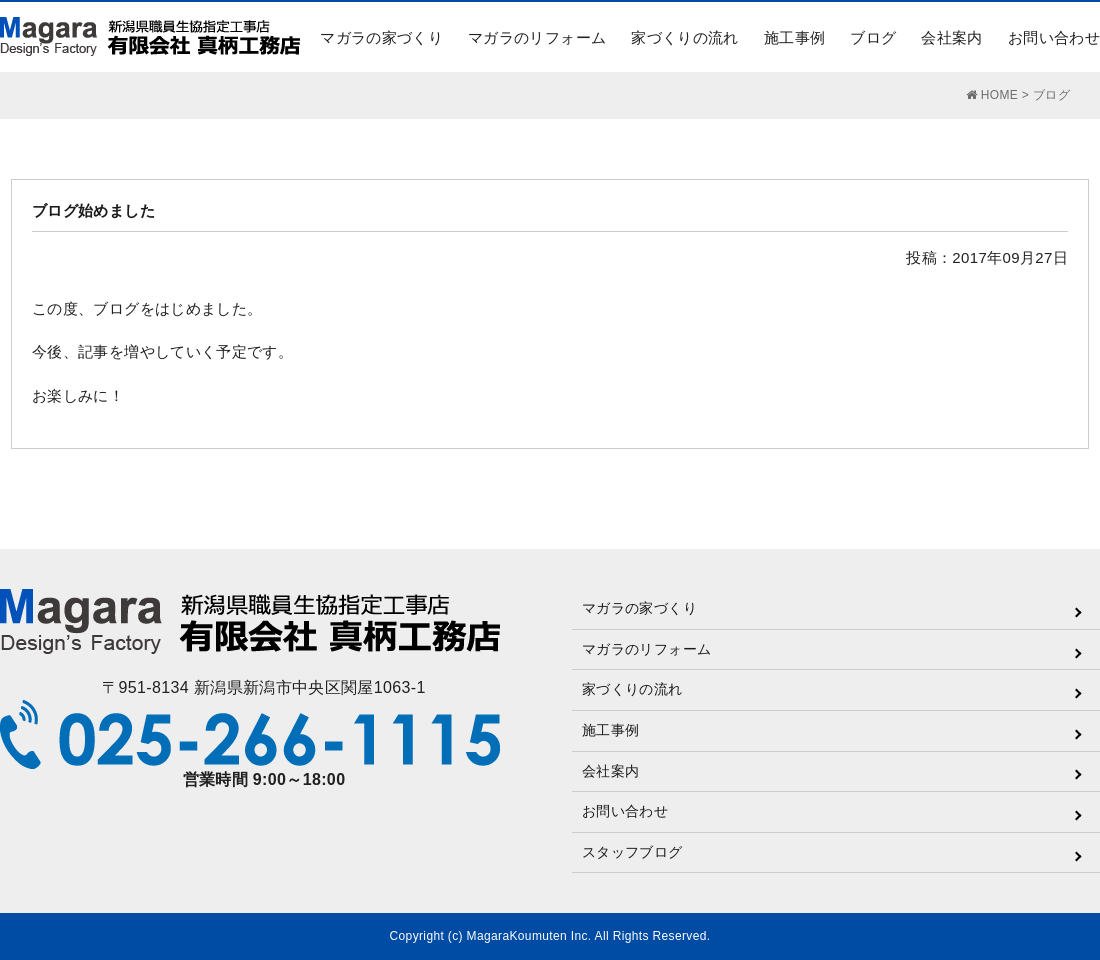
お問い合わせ (1054, 37)
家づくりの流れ (685, 37)
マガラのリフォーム (537, 37)
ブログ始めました (93, 210)
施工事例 (794, 37)
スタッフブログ (632, 852)
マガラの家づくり (381, 37)
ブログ (873, 37)
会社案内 (951, 37)
